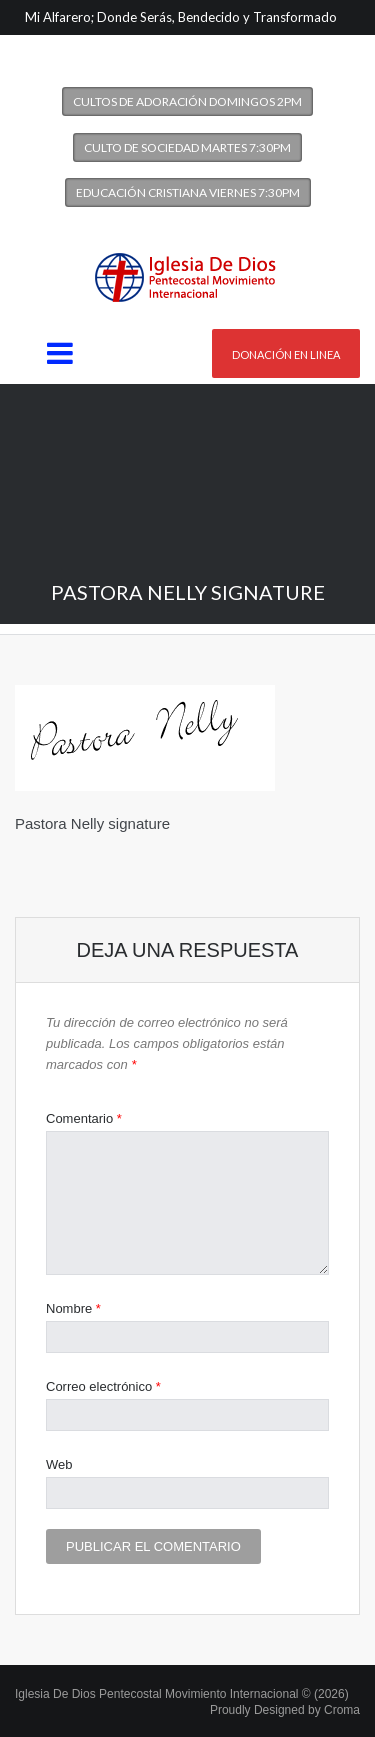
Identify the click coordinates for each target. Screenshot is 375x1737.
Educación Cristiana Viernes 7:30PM (188, 192)
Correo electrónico (103, 1386)
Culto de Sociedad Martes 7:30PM (187, 147)
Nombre (73, 1308)
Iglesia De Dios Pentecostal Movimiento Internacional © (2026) (182, 1694)
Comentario (84, 1118)
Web (59, 1464)
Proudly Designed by (285, 1710)
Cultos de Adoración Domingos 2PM (187, 101)
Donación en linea (286, 354)
